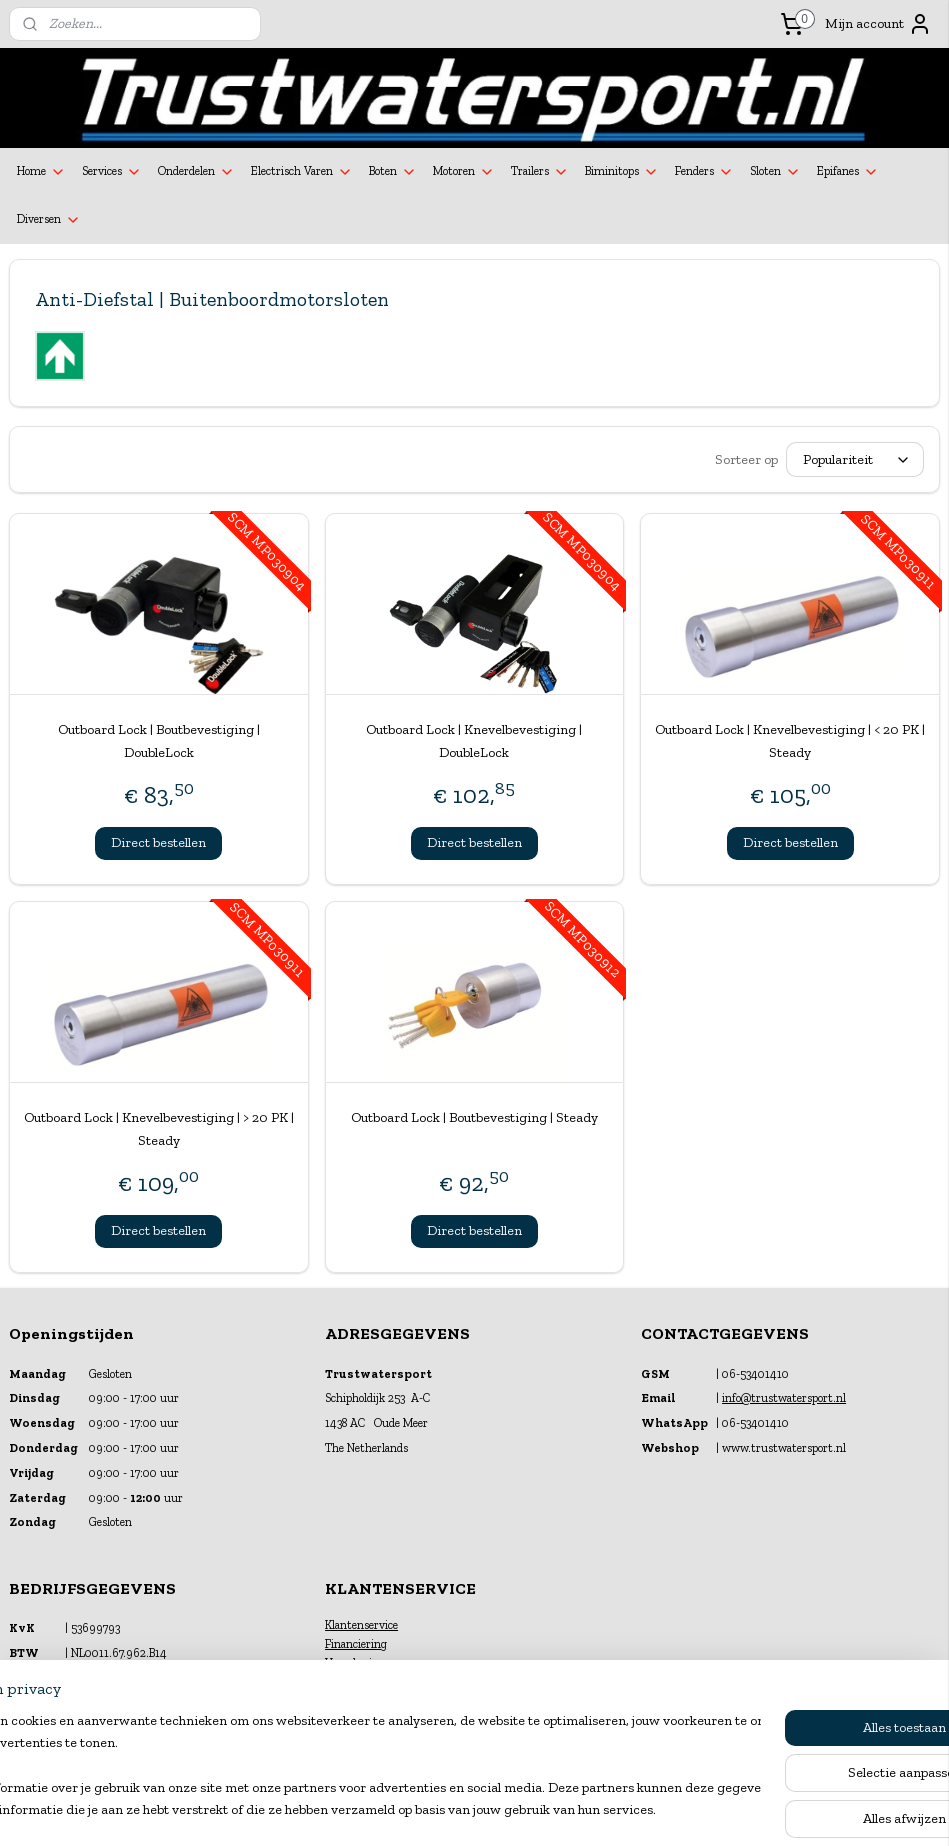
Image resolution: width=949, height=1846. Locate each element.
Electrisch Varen (302, 172)
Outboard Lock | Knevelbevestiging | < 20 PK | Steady (790, 740)
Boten (393, 172)
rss (456, 1809)
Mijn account (878, 24)
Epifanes (848, 172)
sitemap (423, 1809)
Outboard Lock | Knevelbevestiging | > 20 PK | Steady (159, 1128)
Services (112, 172)
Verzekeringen (361, 1663)
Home (41, 172)
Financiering (356, 1644)
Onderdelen (196, 172)
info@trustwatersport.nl (784, 1398)
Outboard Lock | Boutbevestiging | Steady (474, 1117)
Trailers (540, 172)
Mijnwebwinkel (671, 1809)
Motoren (464, 172)
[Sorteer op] (855, 460)
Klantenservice (361, 1625)
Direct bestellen (158, 842)
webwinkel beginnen (520, 1809)
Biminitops (622, 172)
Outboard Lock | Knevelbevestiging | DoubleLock (474, 740)
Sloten (775, 172)
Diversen (49, 220)
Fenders (704, 172)
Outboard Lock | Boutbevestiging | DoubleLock (159, 740)
